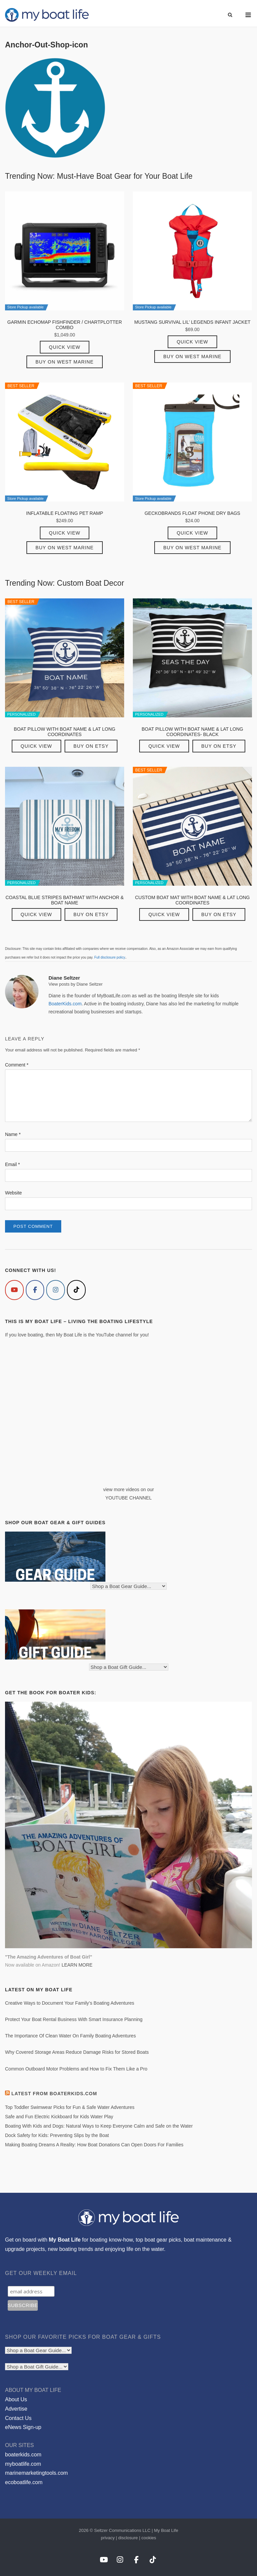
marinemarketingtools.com (36, 2473)
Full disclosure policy (109, 957)
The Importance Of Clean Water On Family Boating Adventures (70, 2035)
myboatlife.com (23, 2464)
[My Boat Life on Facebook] (35, 1290)
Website (13, 1192)
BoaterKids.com (65, 1003)
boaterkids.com (23, 2454)
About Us (16, 2399)
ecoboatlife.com (23, 2482)
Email (12, 1164)
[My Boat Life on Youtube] (14, 1290)
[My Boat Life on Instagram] (55, 1290)
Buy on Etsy (91, 746)
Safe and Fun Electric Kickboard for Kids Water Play (59, 2116)
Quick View (64, 347)
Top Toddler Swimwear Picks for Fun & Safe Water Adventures (70, 2107)
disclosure (128, 2537)
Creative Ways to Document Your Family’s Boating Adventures (69, 2003)
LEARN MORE (77, 1965)
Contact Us (18, 2418)
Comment (16, 1064)
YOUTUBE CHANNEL (128, 1497)
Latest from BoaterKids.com (54, 2093)
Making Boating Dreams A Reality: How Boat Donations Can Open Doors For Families (94, 2144)
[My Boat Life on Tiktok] (76, 1290)
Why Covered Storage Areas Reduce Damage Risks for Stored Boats (77, 2052)
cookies (148, 2537)
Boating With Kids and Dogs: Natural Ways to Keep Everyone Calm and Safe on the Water (99, 2126)
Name (13, 1134)
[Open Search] (230, 15)
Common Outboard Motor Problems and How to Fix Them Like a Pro (76, 2068)
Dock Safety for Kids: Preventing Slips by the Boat (57, 2135)
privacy (107, 2537)
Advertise (16, 2409)
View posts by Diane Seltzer (76, 984)
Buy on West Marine (64, 362)
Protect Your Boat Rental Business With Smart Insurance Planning (74, 2019)
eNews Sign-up (23, 2427)
